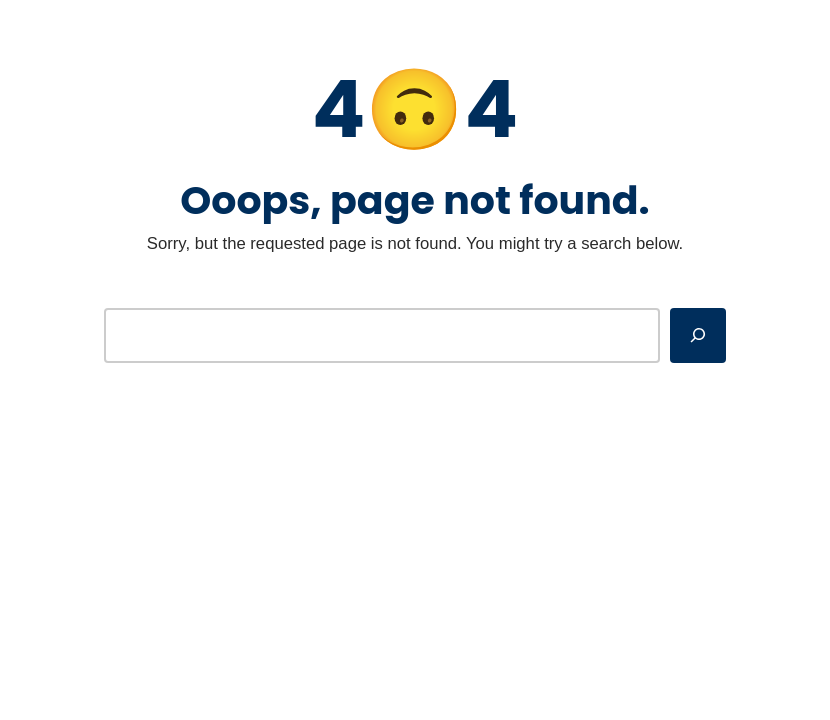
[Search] (698, 335)
